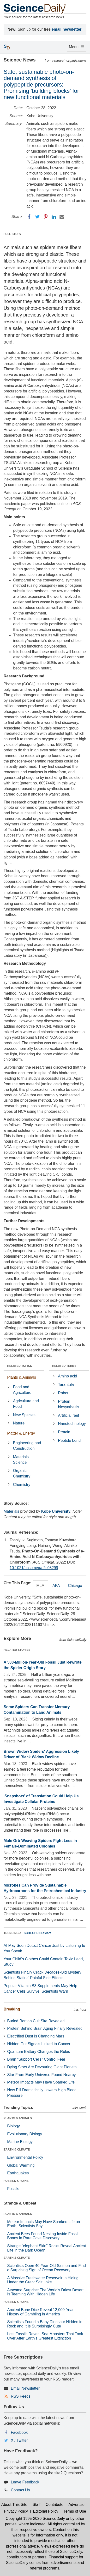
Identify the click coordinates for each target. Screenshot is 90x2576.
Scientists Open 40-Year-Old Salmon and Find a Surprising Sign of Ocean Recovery (46, 2268)
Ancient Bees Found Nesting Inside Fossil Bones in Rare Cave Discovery (42, 2236)
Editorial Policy (45, 2511)
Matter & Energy (21, 1433)
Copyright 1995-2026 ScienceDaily (35, 2518)
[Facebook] (29, 217)
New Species (24, 1415)
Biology (13, 2126)
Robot (63, 1393)
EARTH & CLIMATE (17, 2149)
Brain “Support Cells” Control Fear (36, 2059)
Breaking (12, 2009)
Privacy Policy (16, 2511)
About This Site (14, 2504)
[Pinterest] (45, 217)
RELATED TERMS (64, 1366)
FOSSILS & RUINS (16, 2181)
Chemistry (21, 1485)
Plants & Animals (21, 1377)
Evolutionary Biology (24, 2134)
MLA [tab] (40, 1586)
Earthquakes (18, 2173)
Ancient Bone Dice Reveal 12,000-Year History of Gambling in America (40, 2312)
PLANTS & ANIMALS (18, 2118)
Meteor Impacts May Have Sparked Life (41, 2082)
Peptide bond (69, 1440)
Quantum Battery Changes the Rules (38, 2052)
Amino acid (67, 1376)
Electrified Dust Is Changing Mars (35, 2036)
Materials (11, 1511)
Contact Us (20, 2490)
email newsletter (67, 29)
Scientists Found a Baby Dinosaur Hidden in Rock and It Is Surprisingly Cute (44, 2324)
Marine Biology (20, 2142)
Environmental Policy (25, 2157)
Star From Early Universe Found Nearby (41, 2075)
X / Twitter (19, 2440)
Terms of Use (74, 2511)
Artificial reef (68, 1415)
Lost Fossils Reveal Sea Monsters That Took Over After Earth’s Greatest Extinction (45, 2336)
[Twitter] (37, 217)
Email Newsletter (25, 2388)
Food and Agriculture (22, 1390)
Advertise (76, 2504)
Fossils (13, 2189)
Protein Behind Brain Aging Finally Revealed (45, 2028)
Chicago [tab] (75, 1586)
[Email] (62, 217)
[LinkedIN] (54, 217)
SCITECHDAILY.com (37, 1933)
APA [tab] (56, 1586)
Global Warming (21, 2165)
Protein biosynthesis (68, 1404)
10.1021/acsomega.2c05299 (34, 1568)
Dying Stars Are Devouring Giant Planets (42, 2067)
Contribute (54, 2504)
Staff (37, 2504)
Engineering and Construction (27, 1445)
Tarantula (66, 1384)
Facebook (19, 2432)
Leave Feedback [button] (25, 2482)
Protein (64, 1432)
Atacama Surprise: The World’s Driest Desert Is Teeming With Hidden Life (45, 2292)
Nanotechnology (72, 1424)
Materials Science (21, 1459)
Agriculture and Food (26, 1404)
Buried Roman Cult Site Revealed (36, 2021)
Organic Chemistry (21, 1473)
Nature (18, 1423)
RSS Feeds (20, 2396)
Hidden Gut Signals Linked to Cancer (38, 2044)
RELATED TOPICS (19, 1366)
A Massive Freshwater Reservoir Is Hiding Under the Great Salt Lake (42, 2280)
